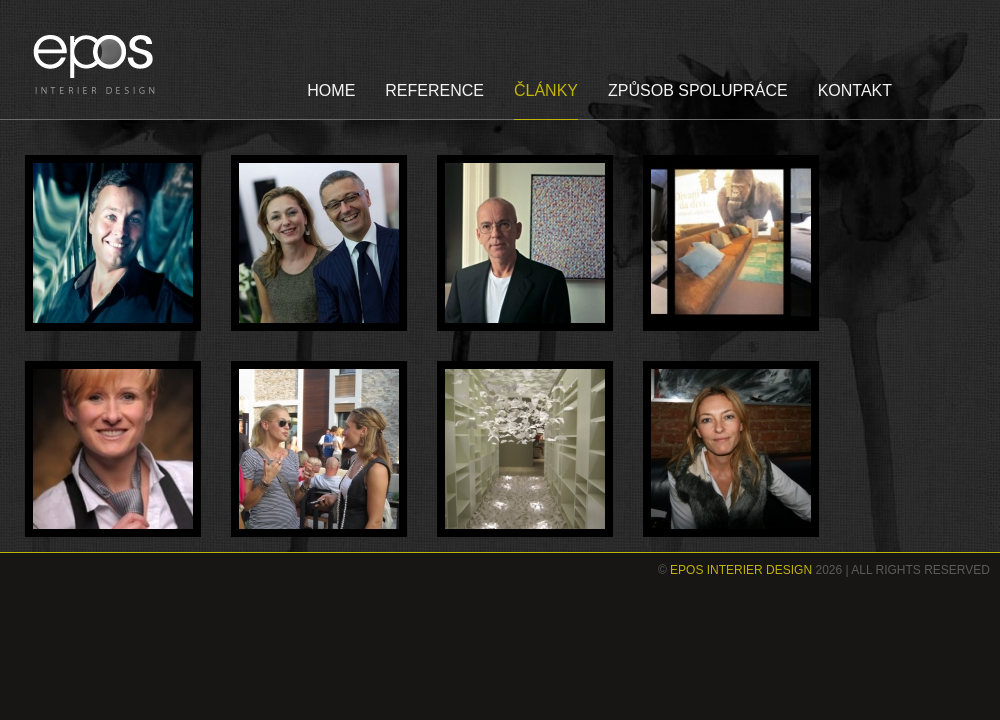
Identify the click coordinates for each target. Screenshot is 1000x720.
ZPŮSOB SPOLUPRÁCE (698, 90)
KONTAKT (855, 90)
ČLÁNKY (546, 90)
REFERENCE (434, 90)
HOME (331, 90)
